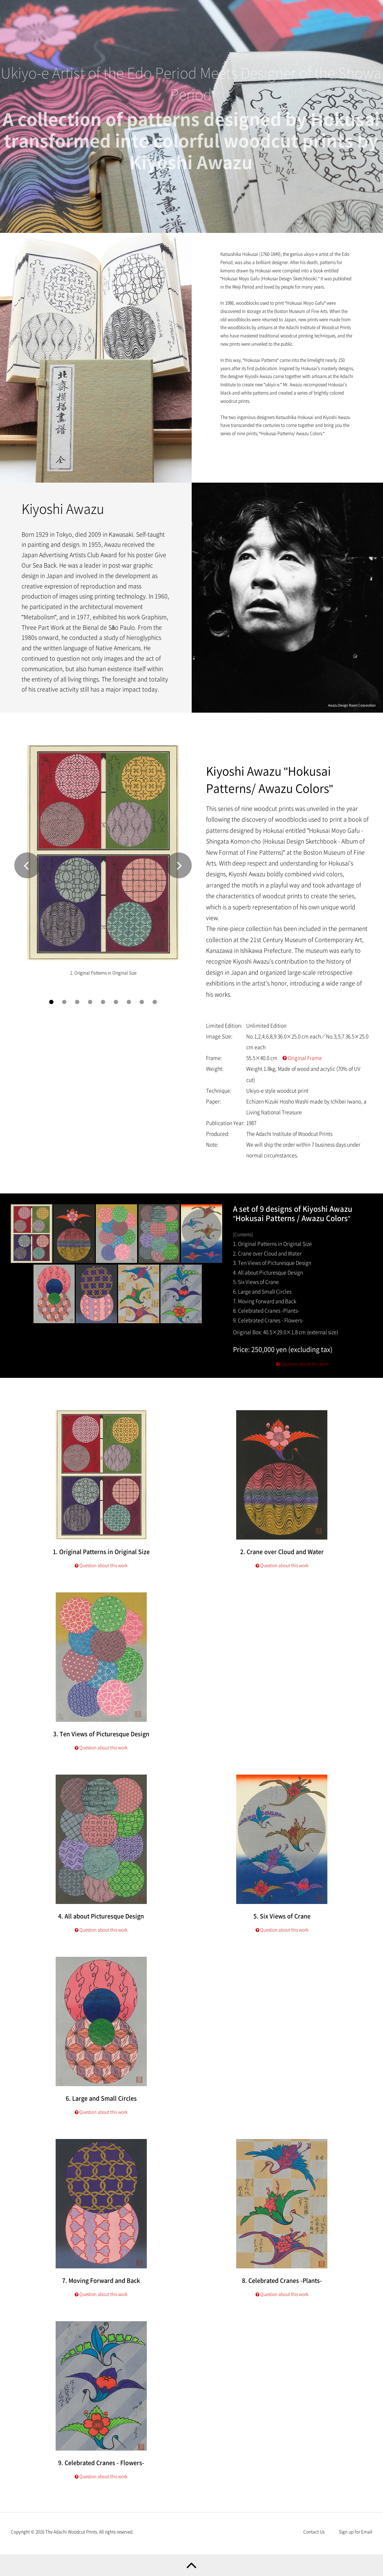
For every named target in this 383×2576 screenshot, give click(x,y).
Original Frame (302, 1067)
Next (179, 874)
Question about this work (302, 1373)
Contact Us (313, 2532)
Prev (27, 874)
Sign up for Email (355, 2532)
